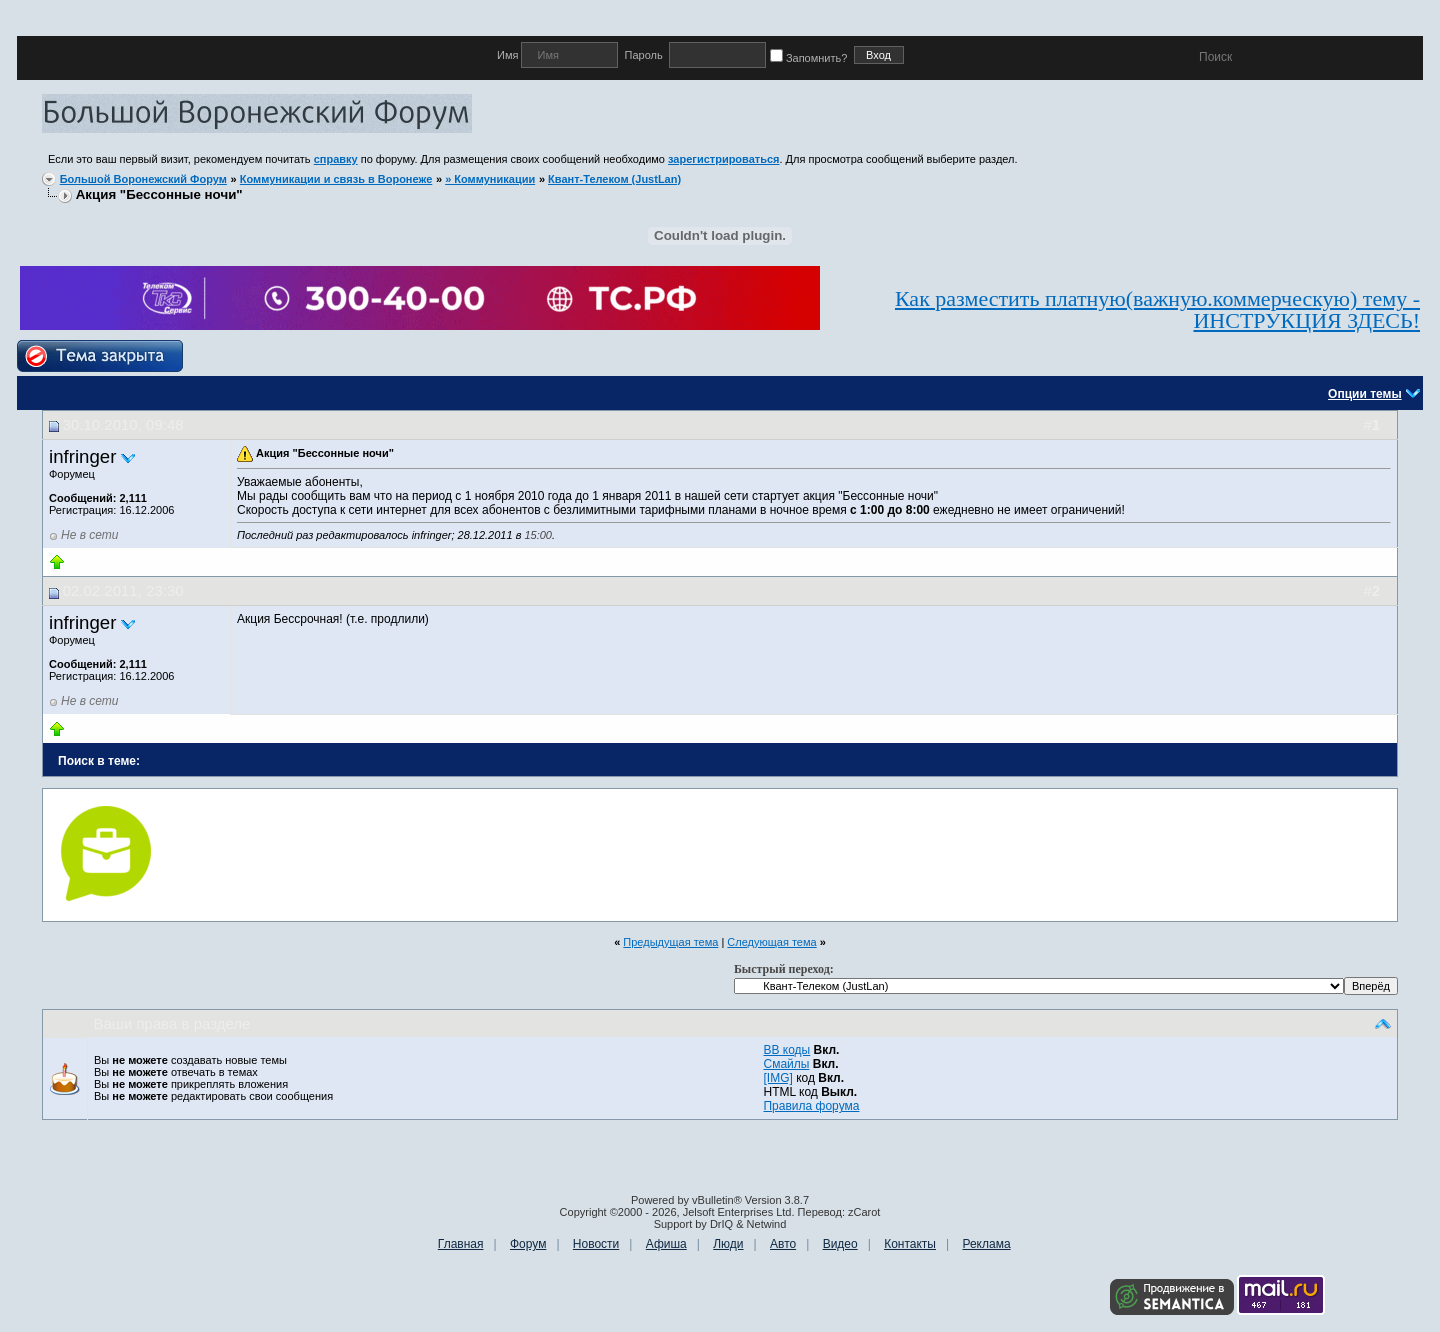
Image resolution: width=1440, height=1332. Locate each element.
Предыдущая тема (670, 942)
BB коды (786, 1050)
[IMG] (777, 1078)
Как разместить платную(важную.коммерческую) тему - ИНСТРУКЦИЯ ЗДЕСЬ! (1157, 309)
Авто (783, 1244)
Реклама (986, 1244)
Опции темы (1365, 394)
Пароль (643, 55)
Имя (509, 55)
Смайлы (786, 1064)
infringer (82, 456)
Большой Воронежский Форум (143, 179)
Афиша (666, 1244)
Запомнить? (812, 58)
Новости (596, 1244)
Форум (528, 1244)
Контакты (910, 1244)
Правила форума (811, 1106)
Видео (840, 1244)
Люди (728, 1244)
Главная (461, 1244)
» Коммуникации (490, 179)
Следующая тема (771, 942)
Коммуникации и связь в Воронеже (336, 179)
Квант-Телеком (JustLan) (614, 179)
